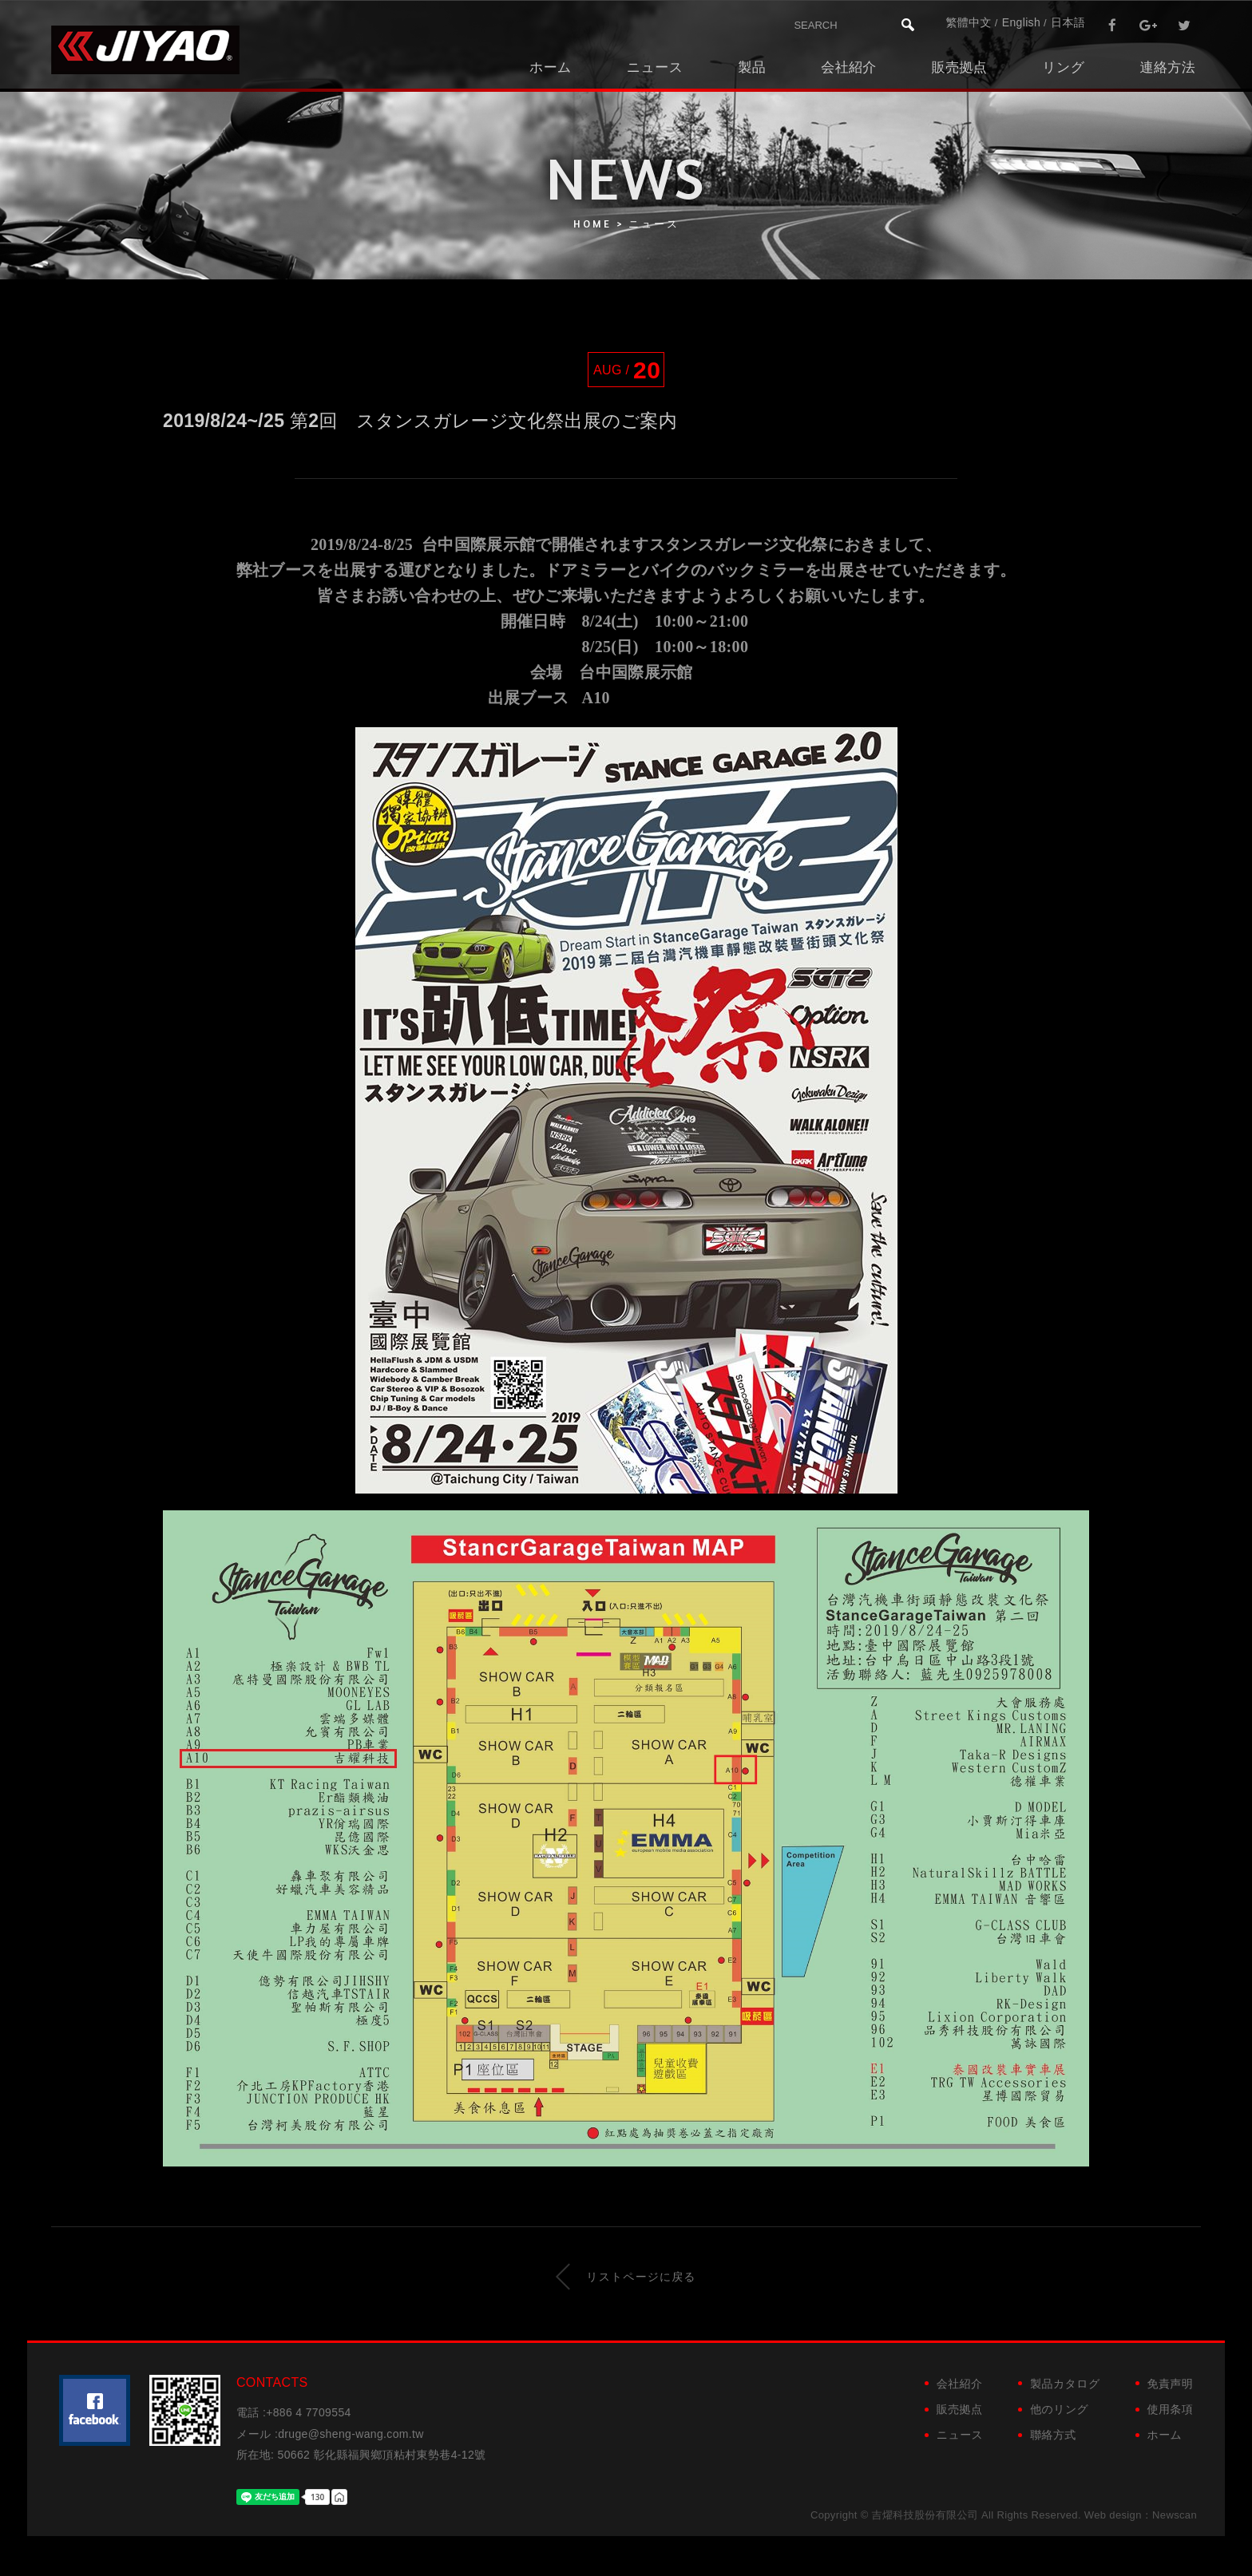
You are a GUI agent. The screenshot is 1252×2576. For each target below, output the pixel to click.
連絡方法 (1167, 67)
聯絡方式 (1053, 2434)
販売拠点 (959, 67)
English (1021, 22)
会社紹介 (848, 67)
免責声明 (1170, 2383)
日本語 (1068, 22)
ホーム (550, 67)
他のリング (1059, 2409)
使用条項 (1170, 2409)
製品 (753, 67)
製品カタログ (1064, 2383)
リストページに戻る (625, 2276)
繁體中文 (968, 22)
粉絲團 (94, 2410)
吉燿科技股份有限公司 (145, 50)
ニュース (655, 67)
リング (1063, 67)
